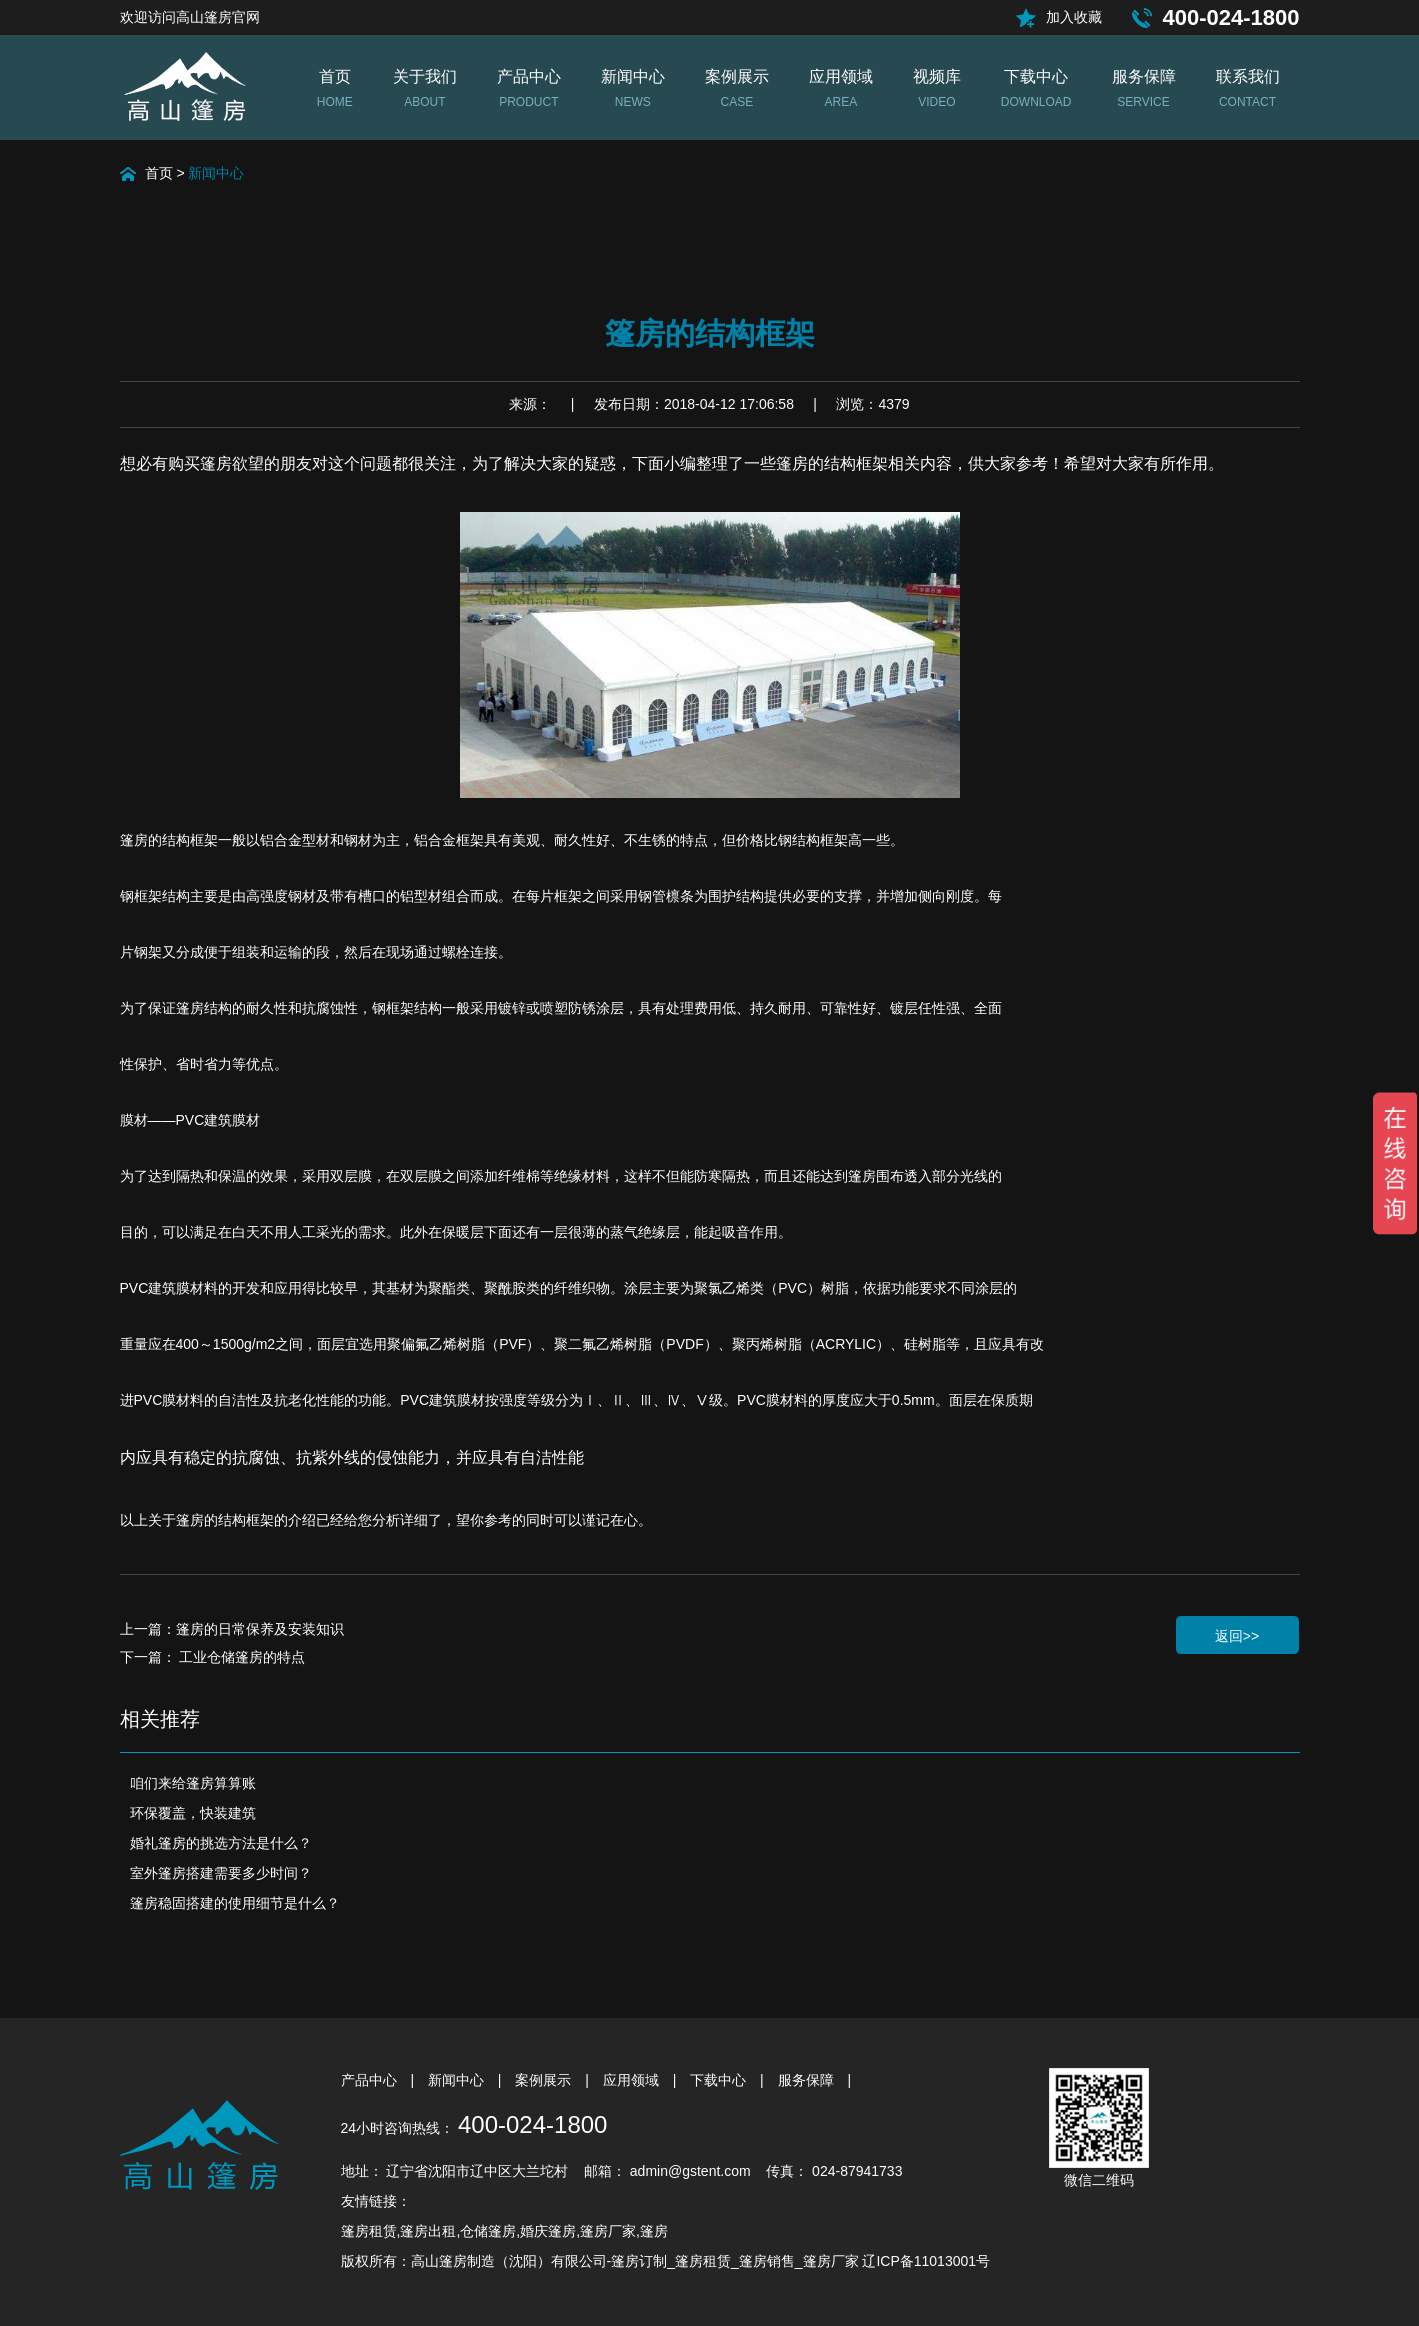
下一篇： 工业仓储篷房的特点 (213, 1657)
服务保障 (808, 2080)
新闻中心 (216, 173)
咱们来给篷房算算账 (193, 1783)
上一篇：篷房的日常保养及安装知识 (232, 1629)
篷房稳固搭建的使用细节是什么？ (235, 1903)
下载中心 (720, 2080)
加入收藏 (1074, 17)
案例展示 (545, 2080)
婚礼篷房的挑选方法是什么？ (221, 1843)
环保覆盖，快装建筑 (193, 1813)
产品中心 (371, 2080)
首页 (159, 173)
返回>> (1237, 1636)
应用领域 (633, 2080)
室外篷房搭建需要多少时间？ (221, 1873)
